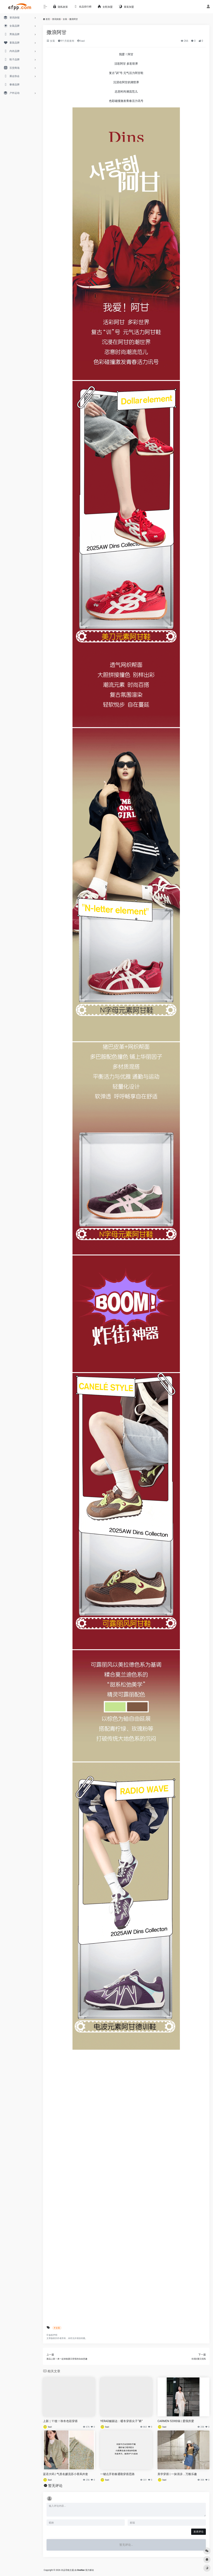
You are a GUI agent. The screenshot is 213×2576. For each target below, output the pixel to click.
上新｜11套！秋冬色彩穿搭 (60, 2421)
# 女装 (57, 2328)
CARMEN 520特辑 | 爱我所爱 (176, 2421)
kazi (81, 40)
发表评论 (198, 2531)
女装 (65, 19)
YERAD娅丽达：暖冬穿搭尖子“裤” (121, 2421)
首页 (48, 19)
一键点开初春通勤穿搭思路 (117, 2474)
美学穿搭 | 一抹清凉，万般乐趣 (177, 2474)
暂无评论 (55, 2485)
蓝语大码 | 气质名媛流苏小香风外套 (65, 2474)
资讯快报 (56, 19)
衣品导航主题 (67, 2570)
